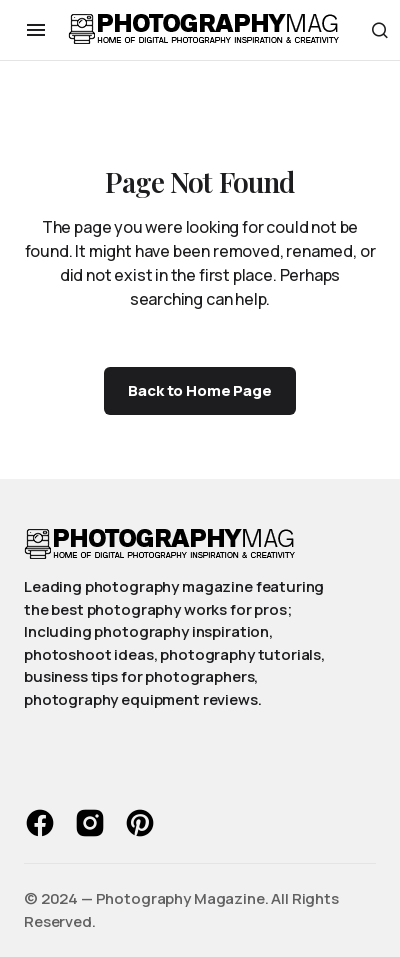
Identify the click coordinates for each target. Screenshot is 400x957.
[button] (36, 30)
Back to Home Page (199, 390)
